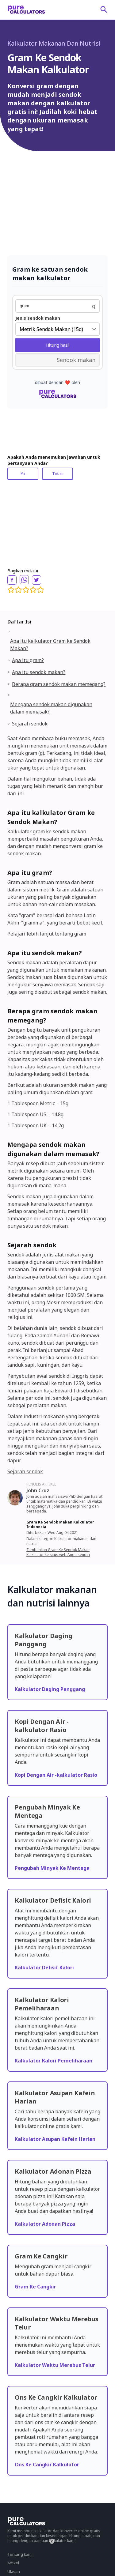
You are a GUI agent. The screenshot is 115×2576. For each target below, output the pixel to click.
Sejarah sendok (30, 723)
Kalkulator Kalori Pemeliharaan (53, 2060)
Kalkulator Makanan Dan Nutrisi (53, 43)
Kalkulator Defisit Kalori (44, 1967)
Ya (23, 473)
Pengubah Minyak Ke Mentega (52, 1868)
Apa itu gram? (28, 660)
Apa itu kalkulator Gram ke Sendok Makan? (50, 645)
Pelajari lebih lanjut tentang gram (46, 933)
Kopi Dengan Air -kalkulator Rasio (56, 1775)
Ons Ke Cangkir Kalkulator (47, 2464)
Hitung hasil (57, 345)
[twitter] (36, 580)
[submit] (104, 9)
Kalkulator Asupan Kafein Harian (55, 2139)
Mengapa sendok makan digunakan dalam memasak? (51, 708)
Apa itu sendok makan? (38, 672)
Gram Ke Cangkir (35, 2286)
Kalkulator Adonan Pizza (45, 2223)
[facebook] (12, 580)
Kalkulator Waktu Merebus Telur (55, 2365)
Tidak (57, 473)
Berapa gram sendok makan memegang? (58, 684)
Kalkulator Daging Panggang (50, 1689)
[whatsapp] (24, 579)
